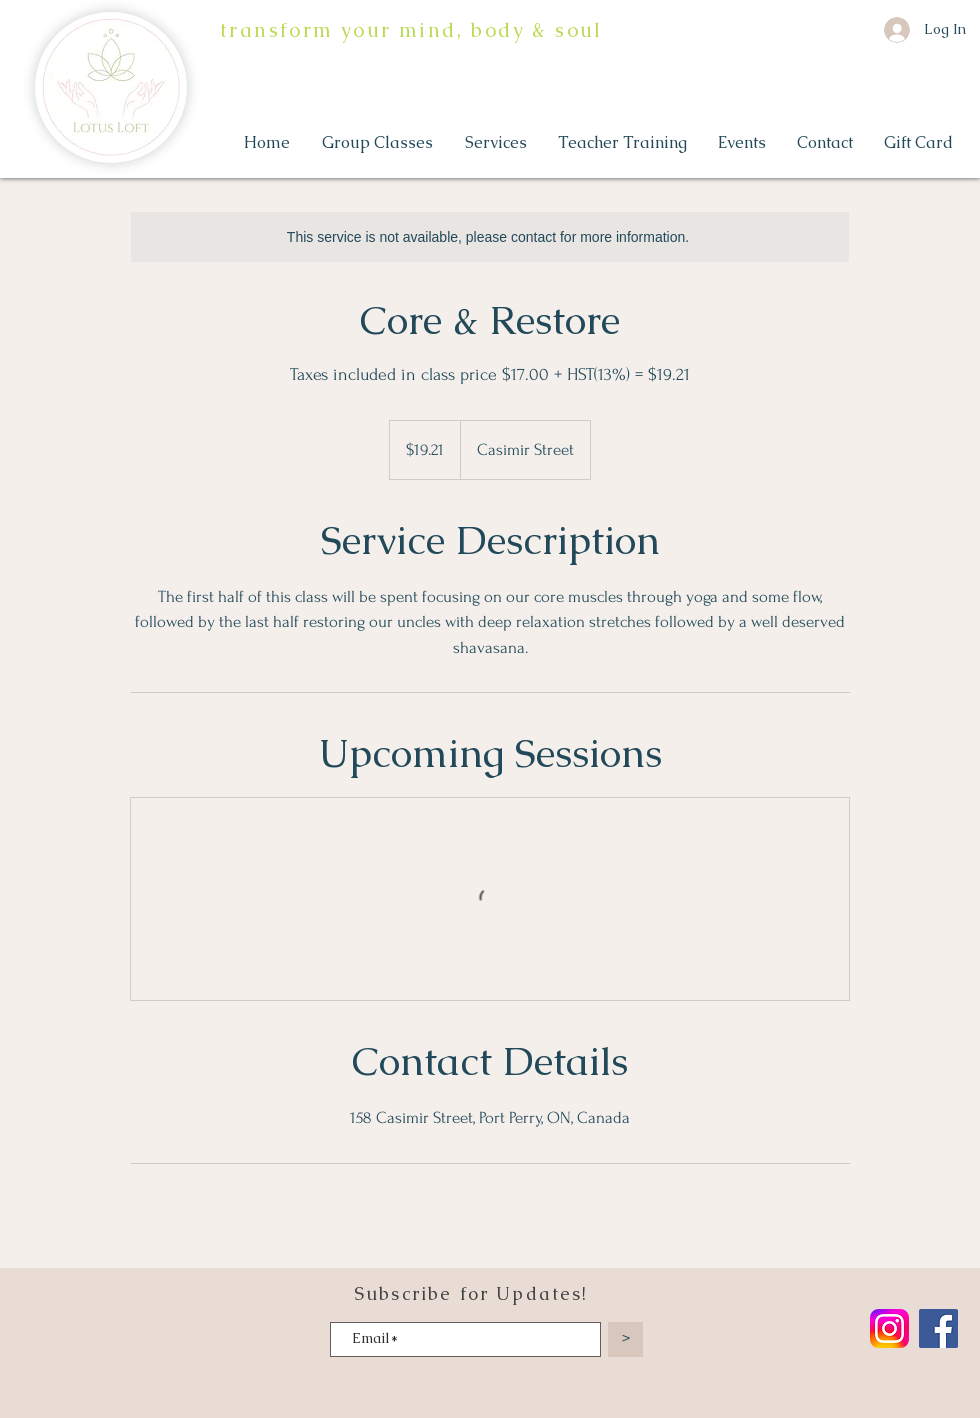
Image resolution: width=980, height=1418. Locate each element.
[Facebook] (938, 1328)
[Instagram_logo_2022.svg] (889, 1328)
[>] (625, 1339)
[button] (378, 143)
